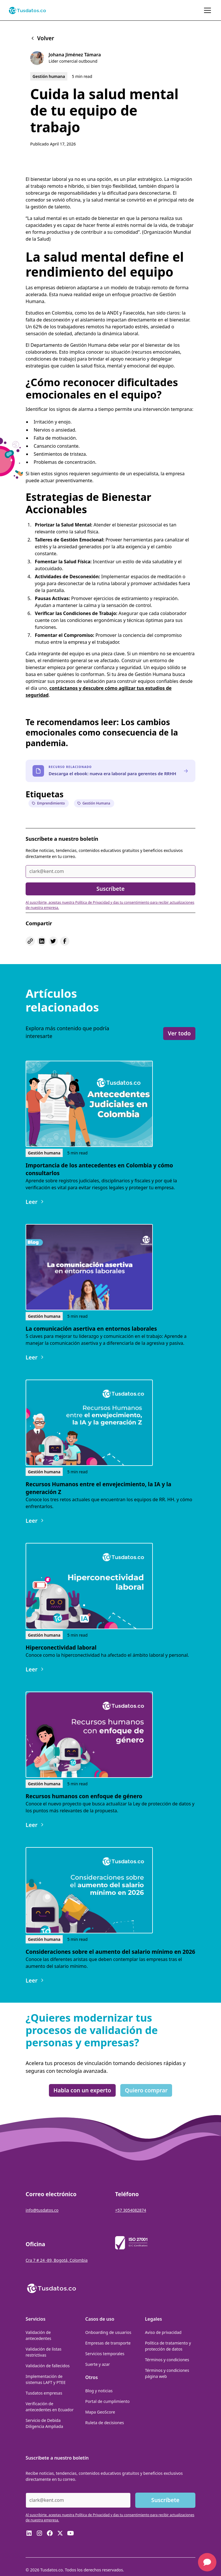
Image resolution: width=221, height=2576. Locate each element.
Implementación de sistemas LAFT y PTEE (46, 2379)
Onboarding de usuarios (108, 2332)
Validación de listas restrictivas (43, 2352)
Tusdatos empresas (44, 2393)
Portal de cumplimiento (107, 2401)
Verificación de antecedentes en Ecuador (50, 2406)
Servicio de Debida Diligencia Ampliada (44, 2423)
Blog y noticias (99, 2390)
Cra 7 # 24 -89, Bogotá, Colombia (56, 2260)
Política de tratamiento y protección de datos (168, 2346)
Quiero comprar (146, 2090)
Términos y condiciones (167, 2359)
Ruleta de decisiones (104, 2422)
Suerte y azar (97, 2364)
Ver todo (179, 1033)
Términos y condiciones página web (167, 2373)
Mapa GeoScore (100, 2412)
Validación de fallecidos (48, 2365)
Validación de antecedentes (38, 2335)
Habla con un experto (82, 2090)
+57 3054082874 (130, 2210)
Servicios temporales (104, 2353)
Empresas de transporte (108, 2343)
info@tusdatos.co (42, 2210)
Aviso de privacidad (163, 2332)
